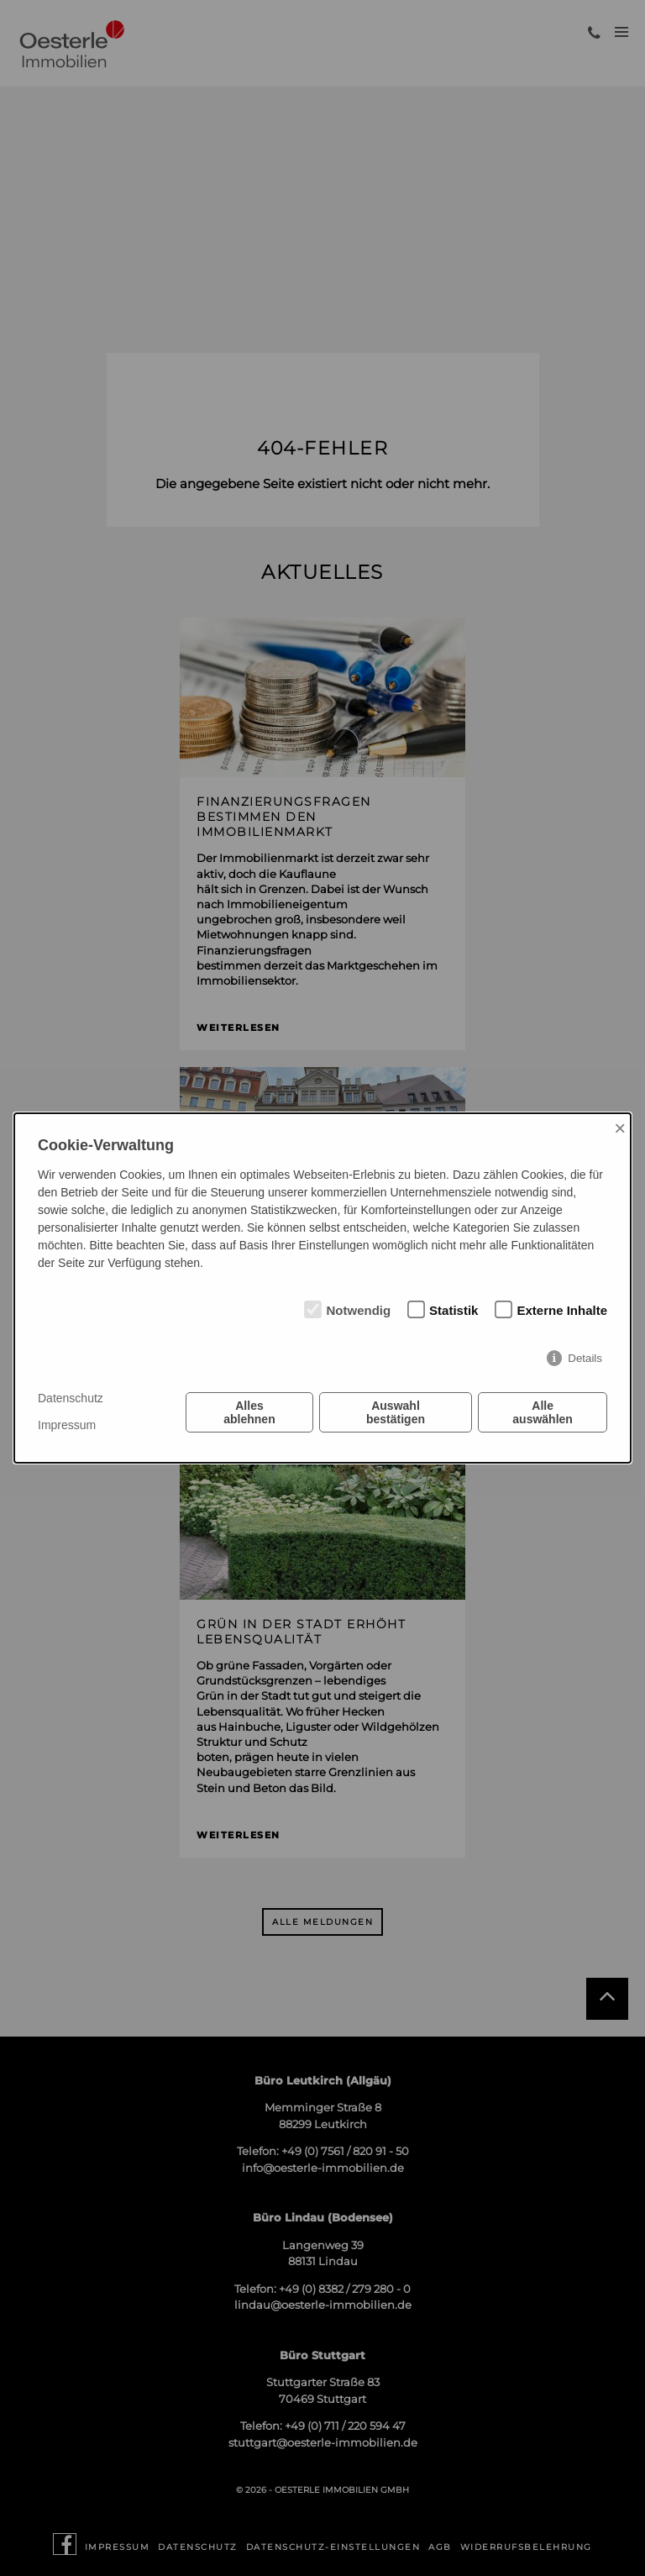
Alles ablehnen (249, 1412)
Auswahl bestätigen (395, 1412)
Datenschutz (70, 1398)
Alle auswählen (542, 1412)
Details (585, 1358)
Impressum (67, 1425)
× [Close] (620, 1128)
